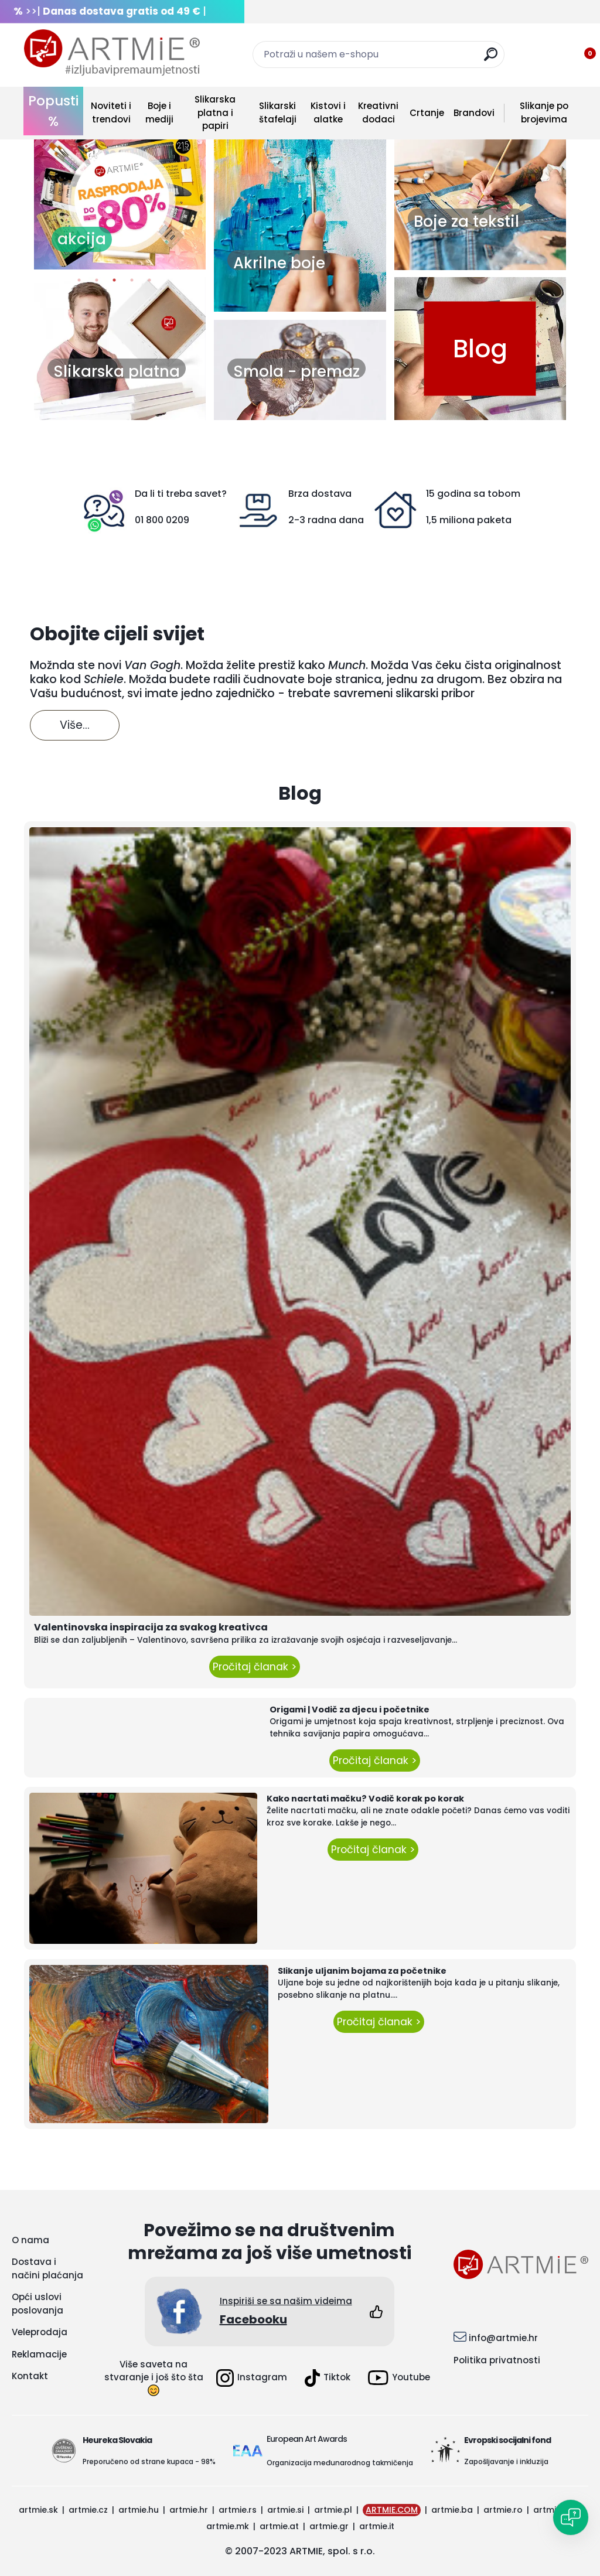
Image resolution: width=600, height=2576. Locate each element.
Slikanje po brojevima (544, 112)
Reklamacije (39, 2354)
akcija (81, 239)
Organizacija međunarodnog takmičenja (340, 2463)
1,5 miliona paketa (469, 520)
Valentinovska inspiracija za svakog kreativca (151, 1627)
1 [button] (79, 283)
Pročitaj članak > (254, 1667)
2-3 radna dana (326, 520)
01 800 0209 (162, 520)
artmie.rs (238, 2510)
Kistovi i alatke (328, 112)
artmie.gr (329, 2526)
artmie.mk (227, 2526)
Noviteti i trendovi (111, 112)
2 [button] (97, 283)
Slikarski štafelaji (277, 112)
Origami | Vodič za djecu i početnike (349, 1709)
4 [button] (132, 283)
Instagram (251, 2378)
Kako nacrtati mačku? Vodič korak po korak (365, 1798)
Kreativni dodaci (378, 112)
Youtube (399, 2377)
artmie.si (285, 2510)
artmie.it (376, 2526)
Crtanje (427, 113)
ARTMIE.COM (392, 2510)
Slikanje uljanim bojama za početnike (362, 1971)
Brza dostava (320, 493)
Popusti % (53, 111)
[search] (490, 58)
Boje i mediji (159, 112)
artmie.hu (138, 2510)
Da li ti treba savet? (181, 493)
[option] (120, 198)
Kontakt (30, 2376)
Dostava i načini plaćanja (47, 2268)
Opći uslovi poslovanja (37, 2303)
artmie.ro (503, 2510)
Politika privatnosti (497, 2360)
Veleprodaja (39, 2332)
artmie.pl (333, 2510)
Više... (75, 725)
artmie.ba (452, 2510)
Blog (480, 348)
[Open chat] (570, 2517)
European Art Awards (307, 2439)
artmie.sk (38, 2510)
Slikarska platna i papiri (215, 112)
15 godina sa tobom (473, 493)
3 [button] (114, 283)
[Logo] (112, 52)
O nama (30, 2240)
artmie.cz (88, 2510)
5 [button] (149, 283)
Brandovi (474, 113)
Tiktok (327, 2378)
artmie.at (279, 2526)
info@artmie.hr (503, 2338)
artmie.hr (188, 2510)
